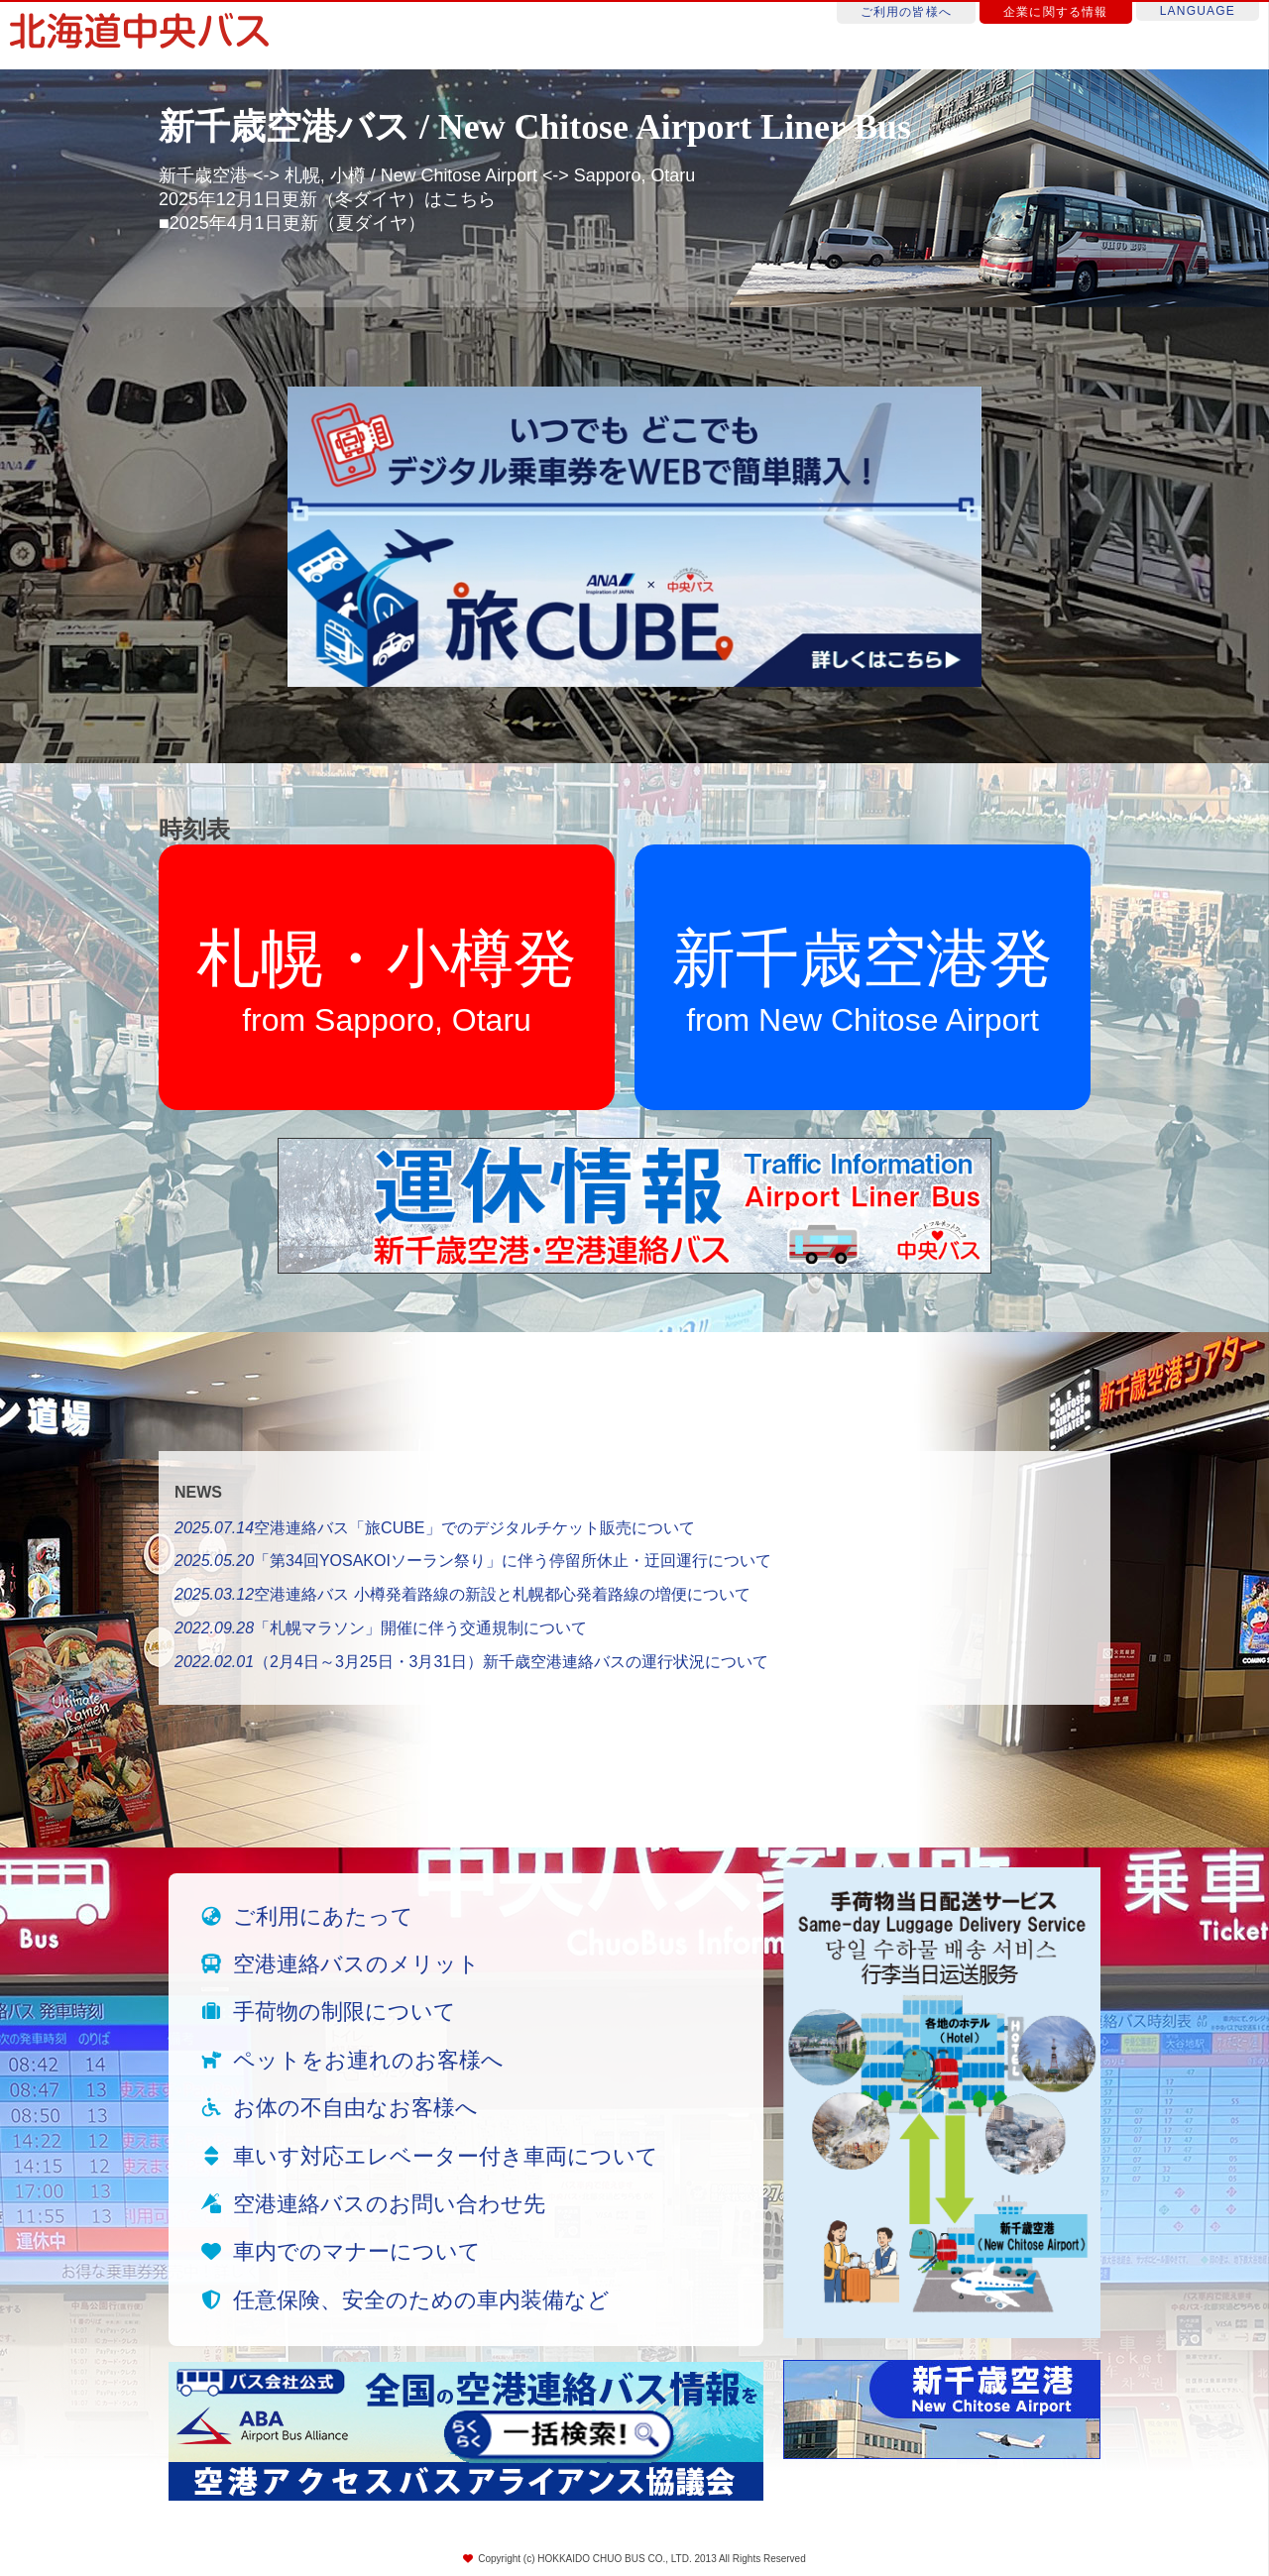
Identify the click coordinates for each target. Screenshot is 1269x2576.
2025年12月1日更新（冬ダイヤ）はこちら (327, 199)
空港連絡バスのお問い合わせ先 (389, 2203)
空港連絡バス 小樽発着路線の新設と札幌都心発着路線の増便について (462, 1594)
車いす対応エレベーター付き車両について (445, 2156)
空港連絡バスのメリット (356, 1964)
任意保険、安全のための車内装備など (421, 2300)
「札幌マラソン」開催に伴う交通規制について (380, 1628)
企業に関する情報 (1055, 12)
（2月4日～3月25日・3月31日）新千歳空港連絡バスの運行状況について (471, 1661)
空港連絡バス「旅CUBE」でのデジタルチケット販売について (434, 1527)
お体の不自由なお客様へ (355, 2107)
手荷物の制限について (344, 2011)
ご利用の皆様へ (906, 12)
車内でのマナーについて (357, 2251)
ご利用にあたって (323, 1916)
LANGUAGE (1197, 11)
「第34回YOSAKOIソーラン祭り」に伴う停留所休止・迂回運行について (472, 1560)
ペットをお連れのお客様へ (368, 2060)
